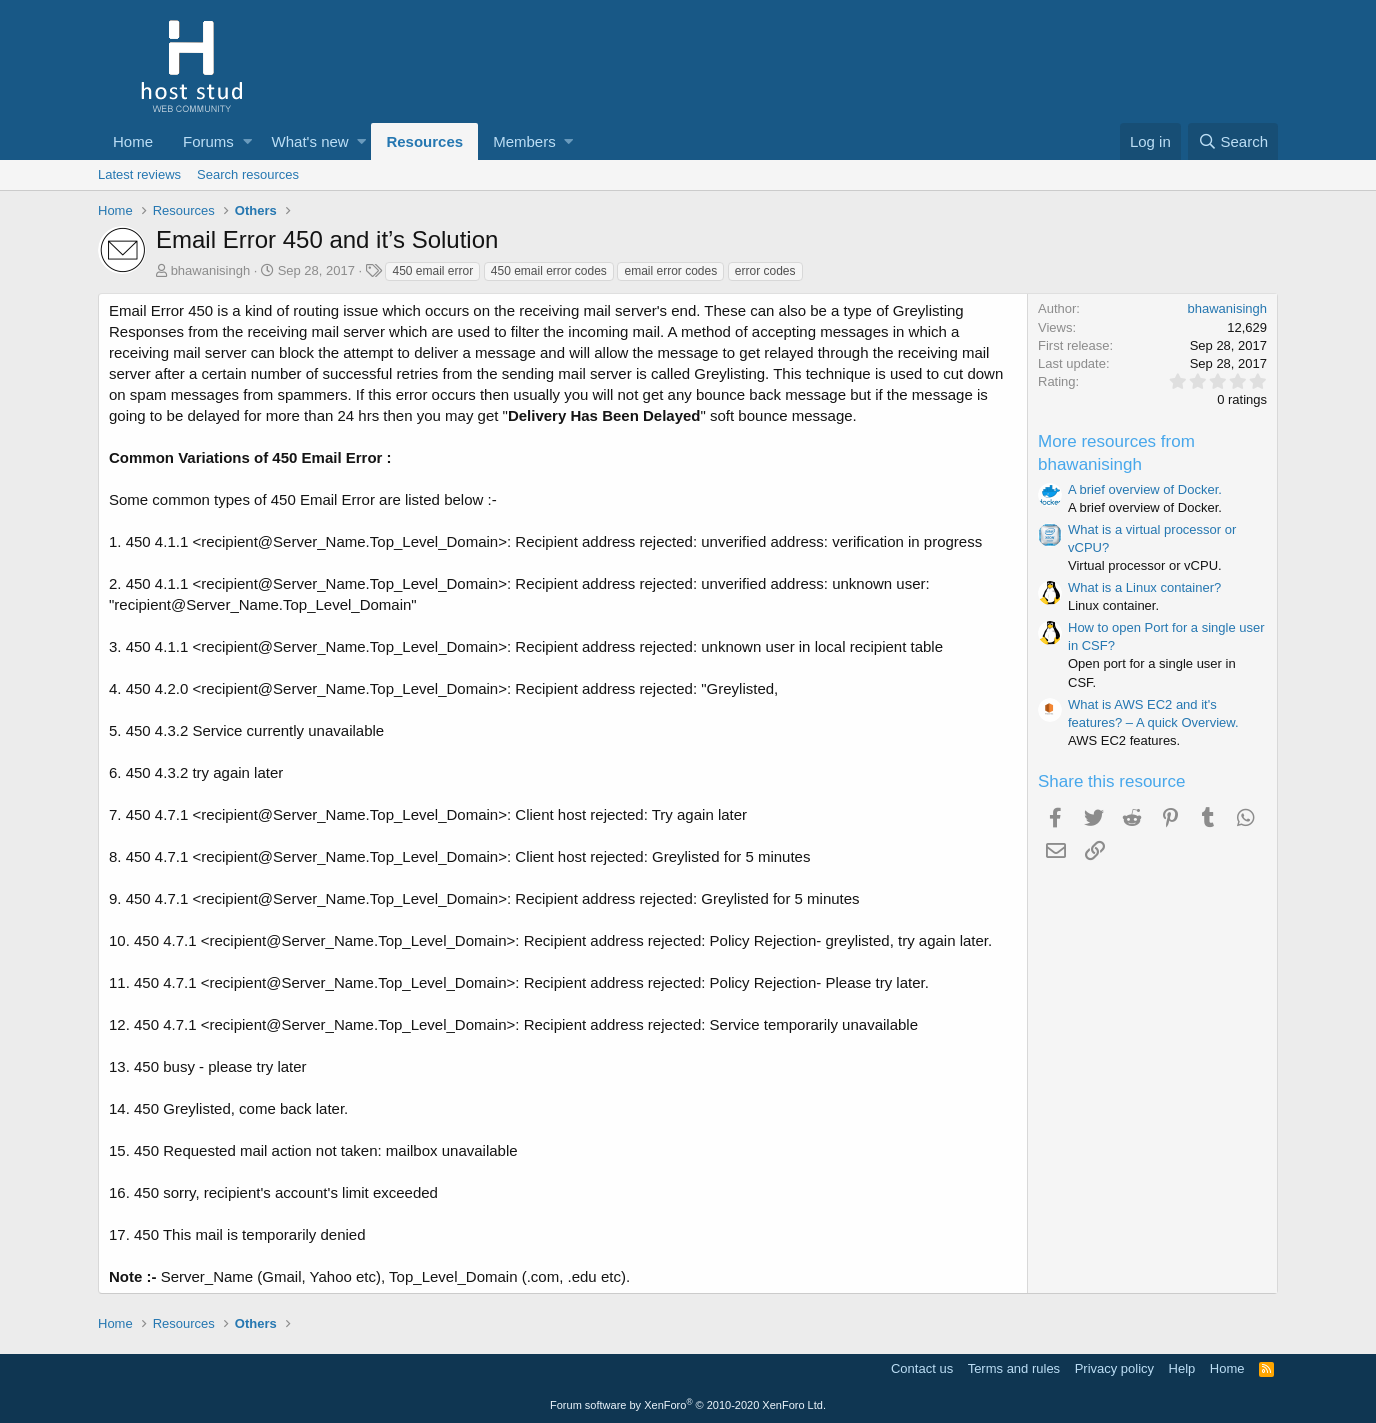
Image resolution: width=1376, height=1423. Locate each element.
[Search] (1233, 141)
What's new (310, 141)
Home (133, 141)
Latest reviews (139, 174)
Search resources (248, 174)
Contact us (922, 1368)
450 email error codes (549, 271)
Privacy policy (1114, 1368)
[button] (247, 141)
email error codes (670, 271)
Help (1182, 1368)
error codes (765, 271)
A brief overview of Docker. (1145, 489)
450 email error (432, 271)
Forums (208, 141)
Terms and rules (1014, 1368)
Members (524, 141)
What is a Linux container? (1144, 587)
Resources (424, 141)
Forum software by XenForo (688, 1405)
